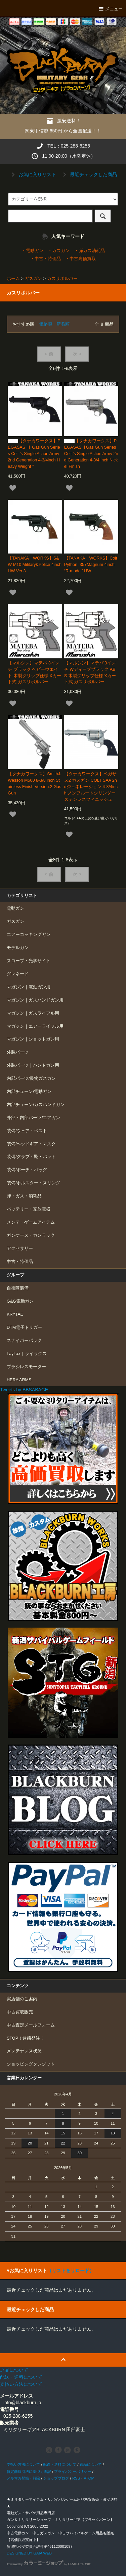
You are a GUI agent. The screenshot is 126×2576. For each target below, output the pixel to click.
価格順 (45, 324)
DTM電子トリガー (24, 1327)
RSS (76, 2478)
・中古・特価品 (45, 258)
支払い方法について (23, 2464)
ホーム (13, 278)
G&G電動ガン (20, 1301)
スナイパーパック (24, 1340)
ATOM (89, 2478)
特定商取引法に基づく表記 (29, 2471)
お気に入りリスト (32, 174)
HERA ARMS (19, 1380)
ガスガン (33, 278)
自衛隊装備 (18, 1288)
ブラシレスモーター (26, 1366)
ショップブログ (56, 2478)
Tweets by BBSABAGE (24, 1389)
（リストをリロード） (70, 2270)
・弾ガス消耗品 (89, 250)
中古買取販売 (20, 2012)
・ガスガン (59, 250)
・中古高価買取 (80, 258)
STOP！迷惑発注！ (25, 2038)
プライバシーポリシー (72, 2471)
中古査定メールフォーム (31, 2025)
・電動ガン (32, 250)
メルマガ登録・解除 (23, 2478)
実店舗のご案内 (22, 1999)
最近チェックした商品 (88, 174)
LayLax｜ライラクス (27, 1353)
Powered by (49, 2564)
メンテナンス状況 (24, 2051)
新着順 (63, 324)
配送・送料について (59, 2464)
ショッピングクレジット (31, 2064)
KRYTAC (15, 1314)
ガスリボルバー (62, 278)
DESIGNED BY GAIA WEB (29, 2553)
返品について (91, 2464)
